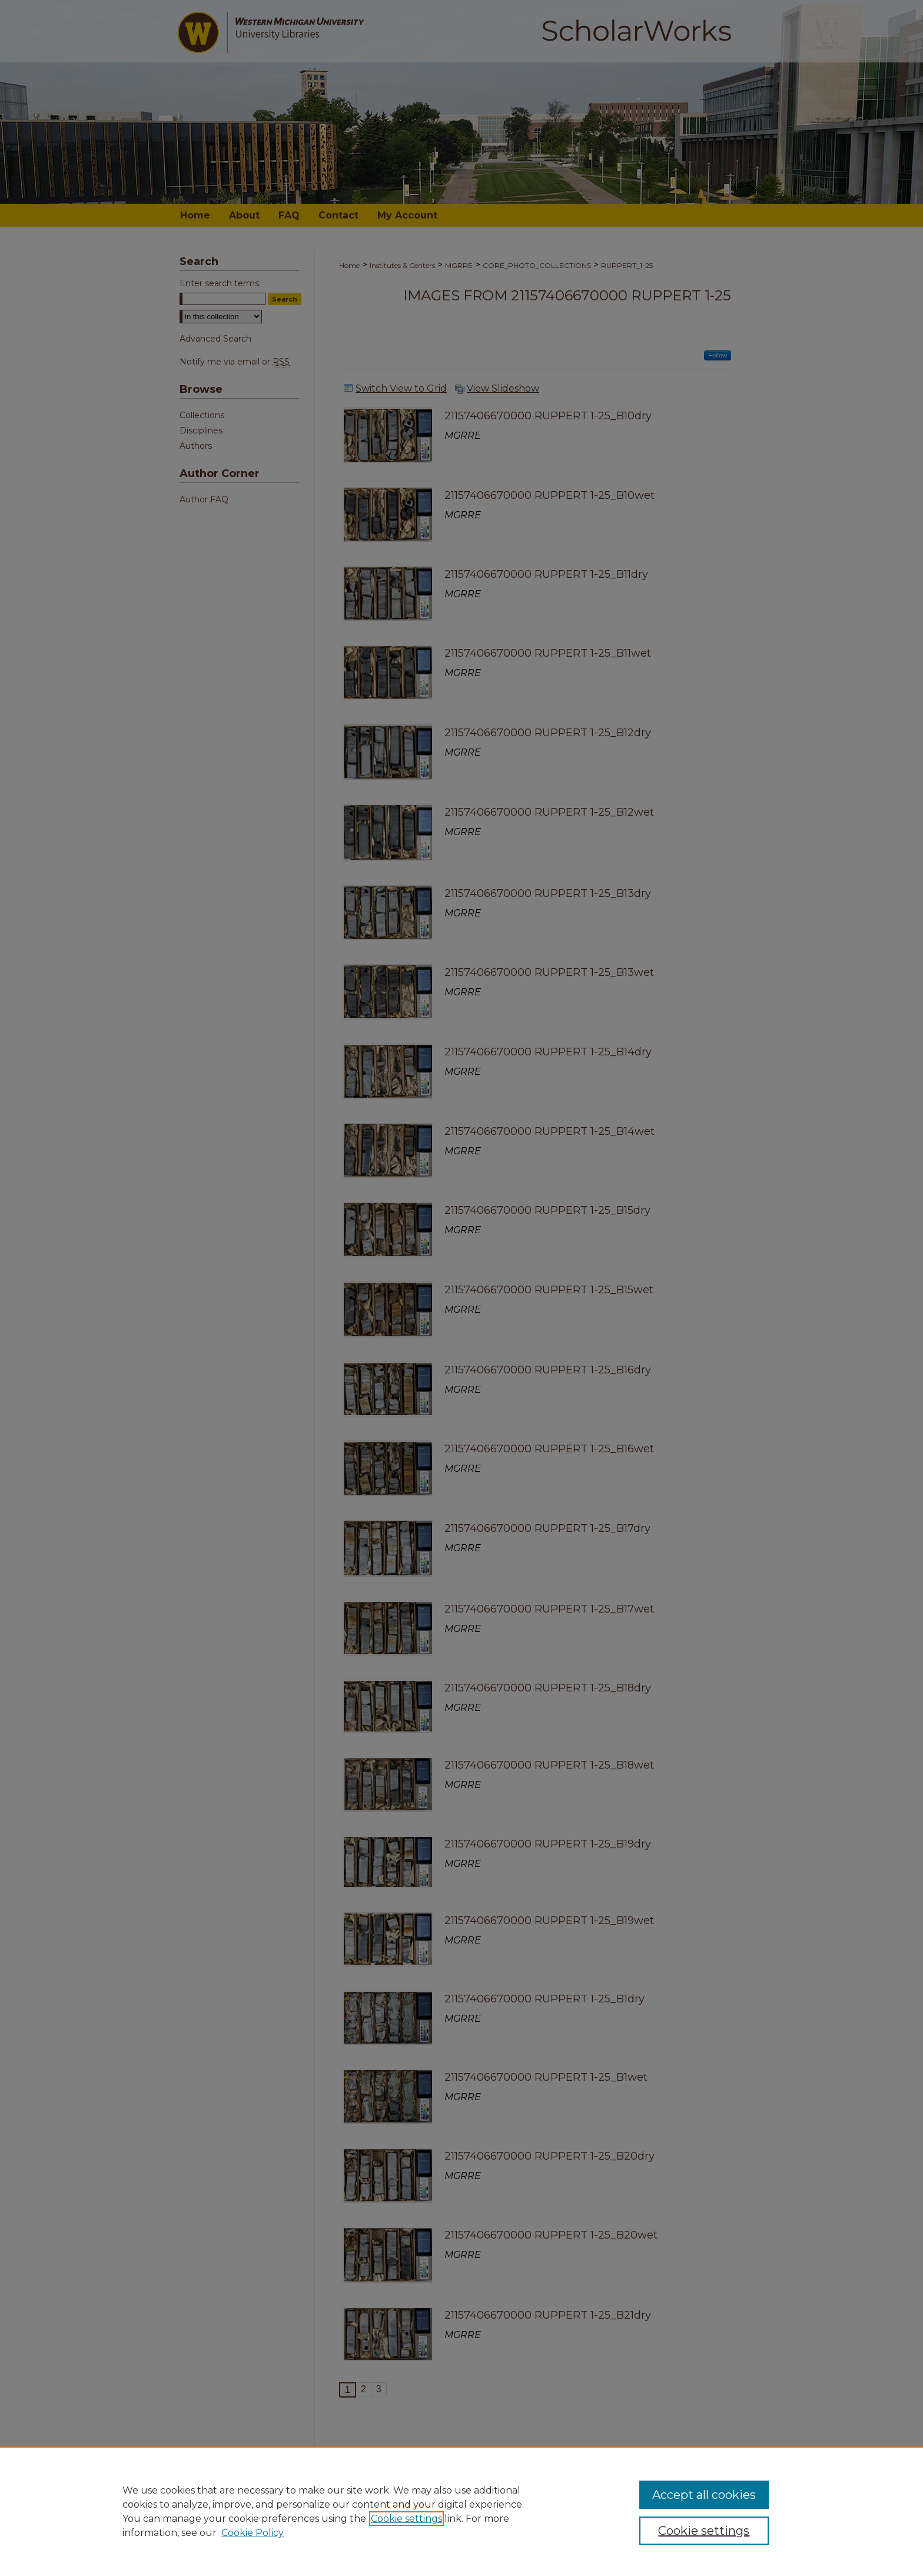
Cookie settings (406, 2518)
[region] (461, 2511)
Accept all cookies (704, 2495)
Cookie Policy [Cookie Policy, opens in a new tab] (252, 2532)
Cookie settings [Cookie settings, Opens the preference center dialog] (703, 2531)
